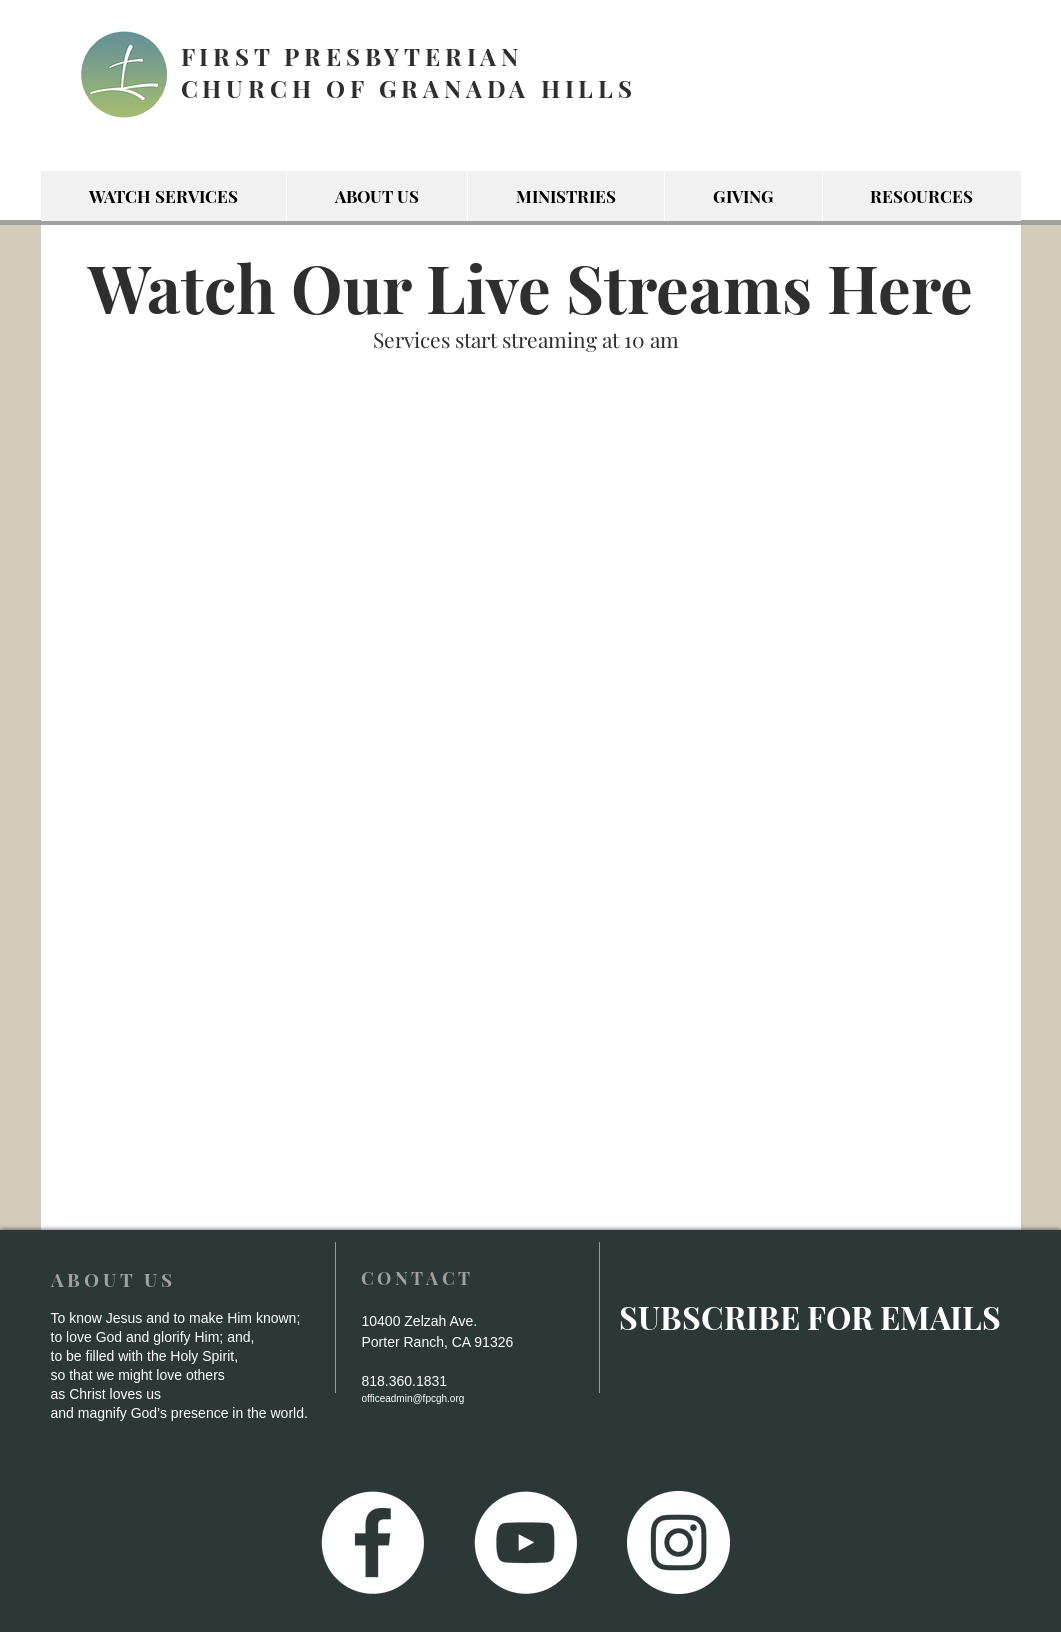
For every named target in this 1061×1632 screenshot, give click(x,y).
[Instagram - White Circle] (678, 1542)
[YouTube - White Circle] (525, 1542)
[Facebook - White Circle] (372, 1542)
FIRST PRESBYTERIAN (352, 56)
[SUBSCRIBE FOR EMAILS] (810, 1317)
